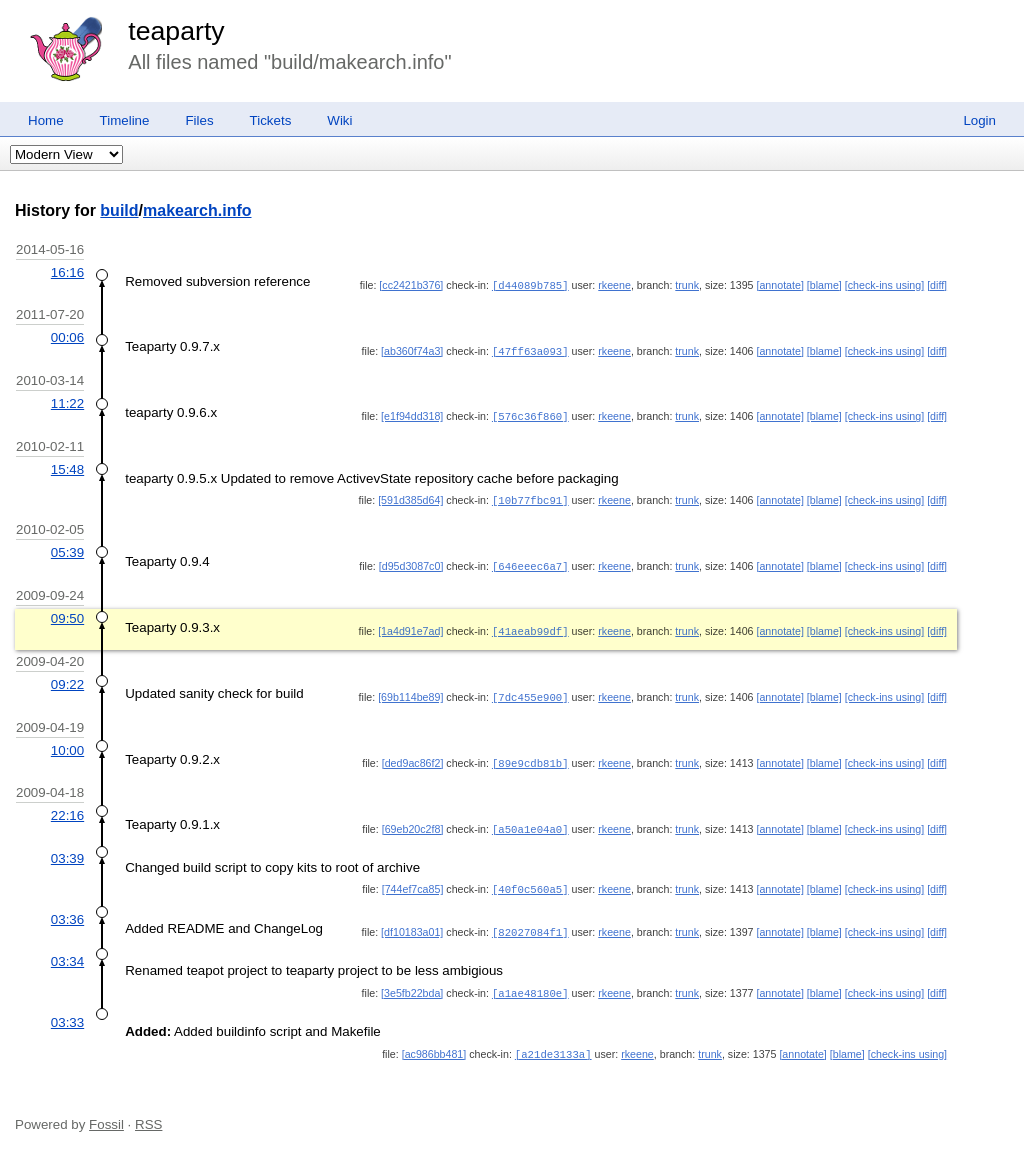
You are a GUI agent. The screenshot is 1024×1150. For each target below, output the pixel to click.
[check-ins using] (884, 285)
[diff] (937, 285)
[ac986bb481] (434, 1042)
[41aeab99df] (530, 626)
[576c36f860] (530, 414)
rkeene (614, 285)
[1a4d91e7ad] (410, 626)
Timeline (125, 120)
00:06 (67, 336)
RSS (148, 1111)
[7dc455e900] (530, 691)
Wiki (339, 120)
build (119, 210)
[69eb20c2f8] (413, 821)
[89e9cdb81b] (530, 756)
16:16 (67, 272)
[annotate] (779, 285)
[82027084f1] (530, 922)
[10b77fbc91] (530, 497)
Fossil (106, 1111)
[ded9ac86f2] (413, 756)
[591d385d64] (410, 497)
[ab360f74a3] (412, 350)
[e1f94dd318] (412, 414)
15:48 (67, 466)
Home (46, 120)
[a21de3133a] (553, 1042)
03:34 (67, 950)
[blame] (824, 285)
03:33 (67, 1010)
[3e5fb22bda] (412, 982)
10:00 (67, 743)
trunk (687, 285)
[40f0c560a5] (530, 880)
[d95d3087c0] (411, 562)
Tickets (271, 120)
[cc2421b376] (411, 285)
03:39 (67, 849)
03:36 (67, 909)
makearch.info (197, 210)
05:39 (67, 548)
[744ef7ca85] (413, 880)
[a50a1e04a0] (530, 821)
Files (199, 120)
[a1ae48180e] (530, 982)
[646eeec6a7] (530, 562)
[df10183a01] (412, 922)
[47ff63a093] (530, 350)
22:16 (67, 807)
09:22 (67, 678)
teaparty (176, 31)
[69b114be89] (410, 691)
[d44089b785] (530, 285)
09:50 (67, 613)
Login (979, 120)
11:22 (67, 401)
